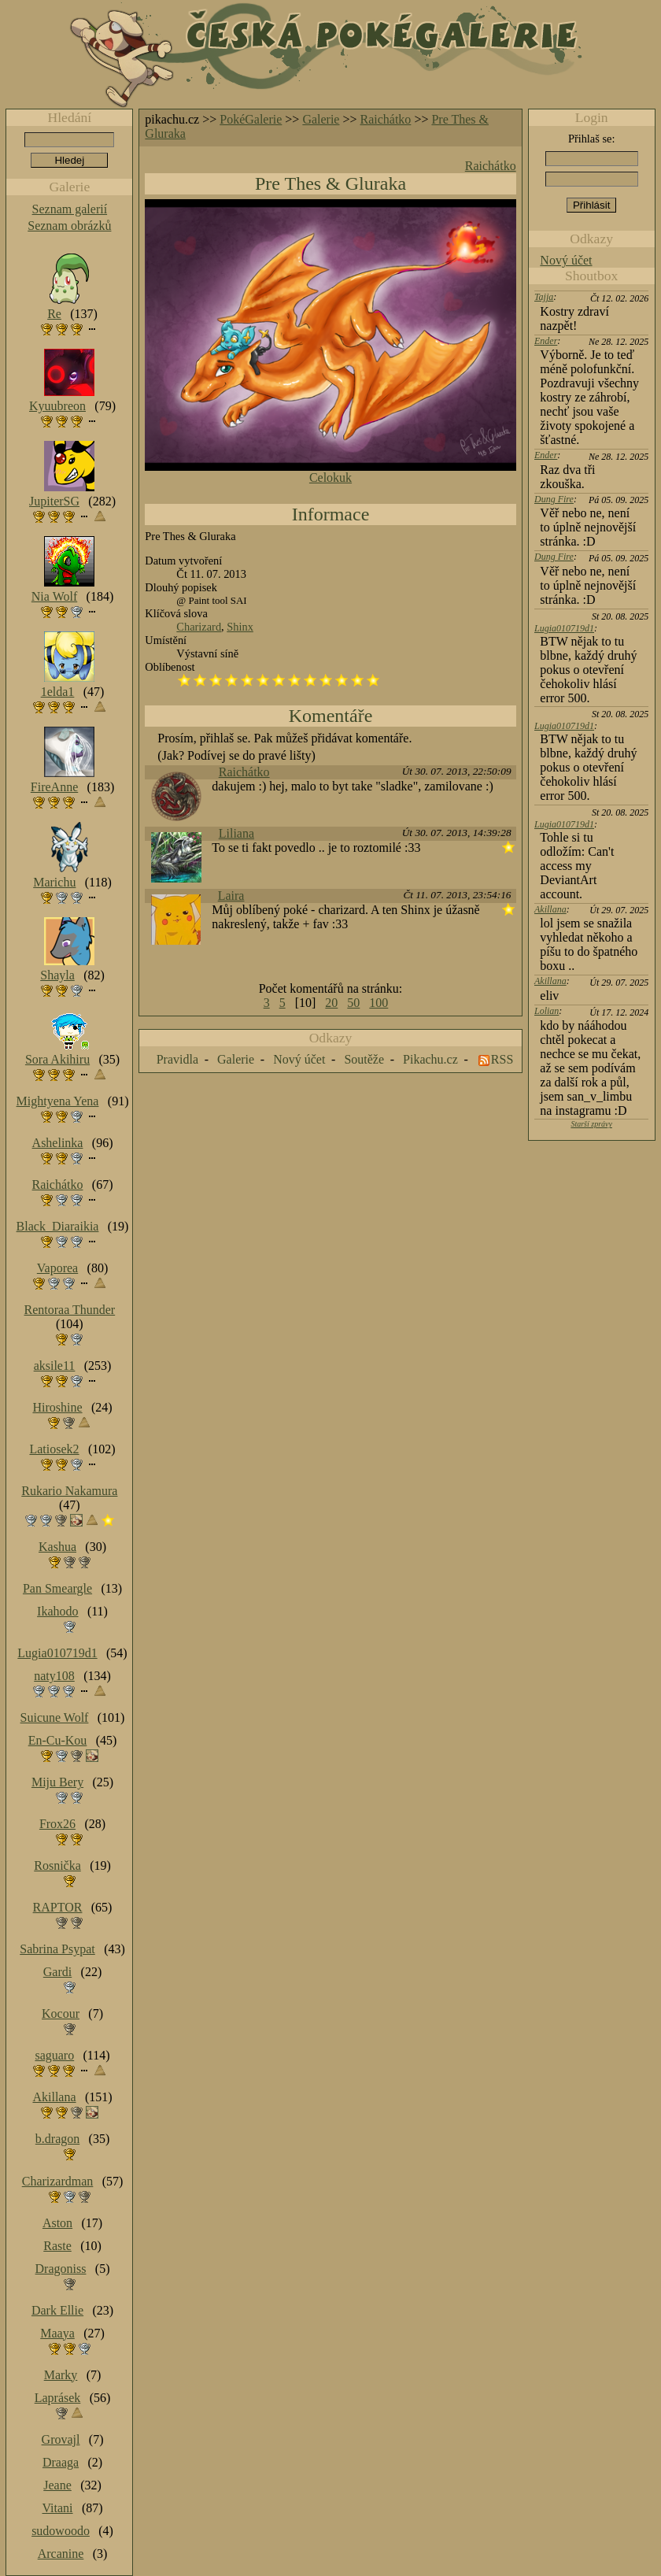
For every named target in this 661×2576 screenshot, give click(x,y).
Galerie (320, 119)
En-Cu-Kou (57, 1740)
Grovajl (61, 2439)
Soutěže (364, 1059)
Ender (545, 340)
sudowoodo (60, 2530)
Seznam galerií (70, 209)
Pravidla (177, 1059)
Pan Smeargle (57, 1588)
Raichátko (386, 119)
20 (331, 1002)
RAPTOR (58, 1907)
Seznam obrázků (69, 225)
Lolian (546, 1010)
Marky (61, 2375)
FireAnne (54, 787)
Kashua (57, 1546)
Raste (57, 2245)
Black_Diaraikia (58, 1226)
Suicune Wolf (54, 1717)
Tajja (543, 296)
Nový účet (566, 260)
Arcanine (61, 2553)
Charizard (198, 626)
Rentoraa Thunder (70, 1309)
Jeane (57, 2485)
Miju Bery (57, 1782)
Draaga (60, 2462)
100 (378, 1002)
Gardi (57, 1971)
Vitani (57, 2508)
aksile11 (55, 1365)
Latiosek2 (54, 1449)
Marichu (54, 882)
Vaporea (57, 1268)
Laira (231, 895)
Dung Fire (554, 499)
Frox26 (57, 1823)
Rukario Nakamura (69, 1490)
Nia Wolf (54, 596)
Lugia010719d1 (564, 628)
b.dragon (57, 2138)
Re (54, 313)
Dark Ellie (57, 2310)
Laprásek (58, 2397)
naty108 (54, 1675)
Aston (57, 2223)
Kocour (60, 2013)
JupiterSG (54, 501)
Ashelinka (57, 1142)
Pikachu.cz (430, 1059)
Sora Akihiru (57, 1059)
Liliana (236, 833)
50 (353, 1002)
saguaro (54, 2055)
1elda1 (58, 691)
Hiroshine (57, 1407)
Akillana (550, 909)
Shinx (240, 626)
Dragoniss (61, 2268)
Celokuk (330, 477)
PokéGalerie (251, 119)
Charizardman (58, 2181)
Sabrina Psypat (57, 1949)
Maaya (57, 2333)
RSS (502, 1059)
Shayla (57, 975)
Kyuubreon (57, 406)
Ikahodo (57, 1611)
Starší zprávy (591, 1124)
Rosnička (57, 1865)
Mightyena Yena (58, 1101)
